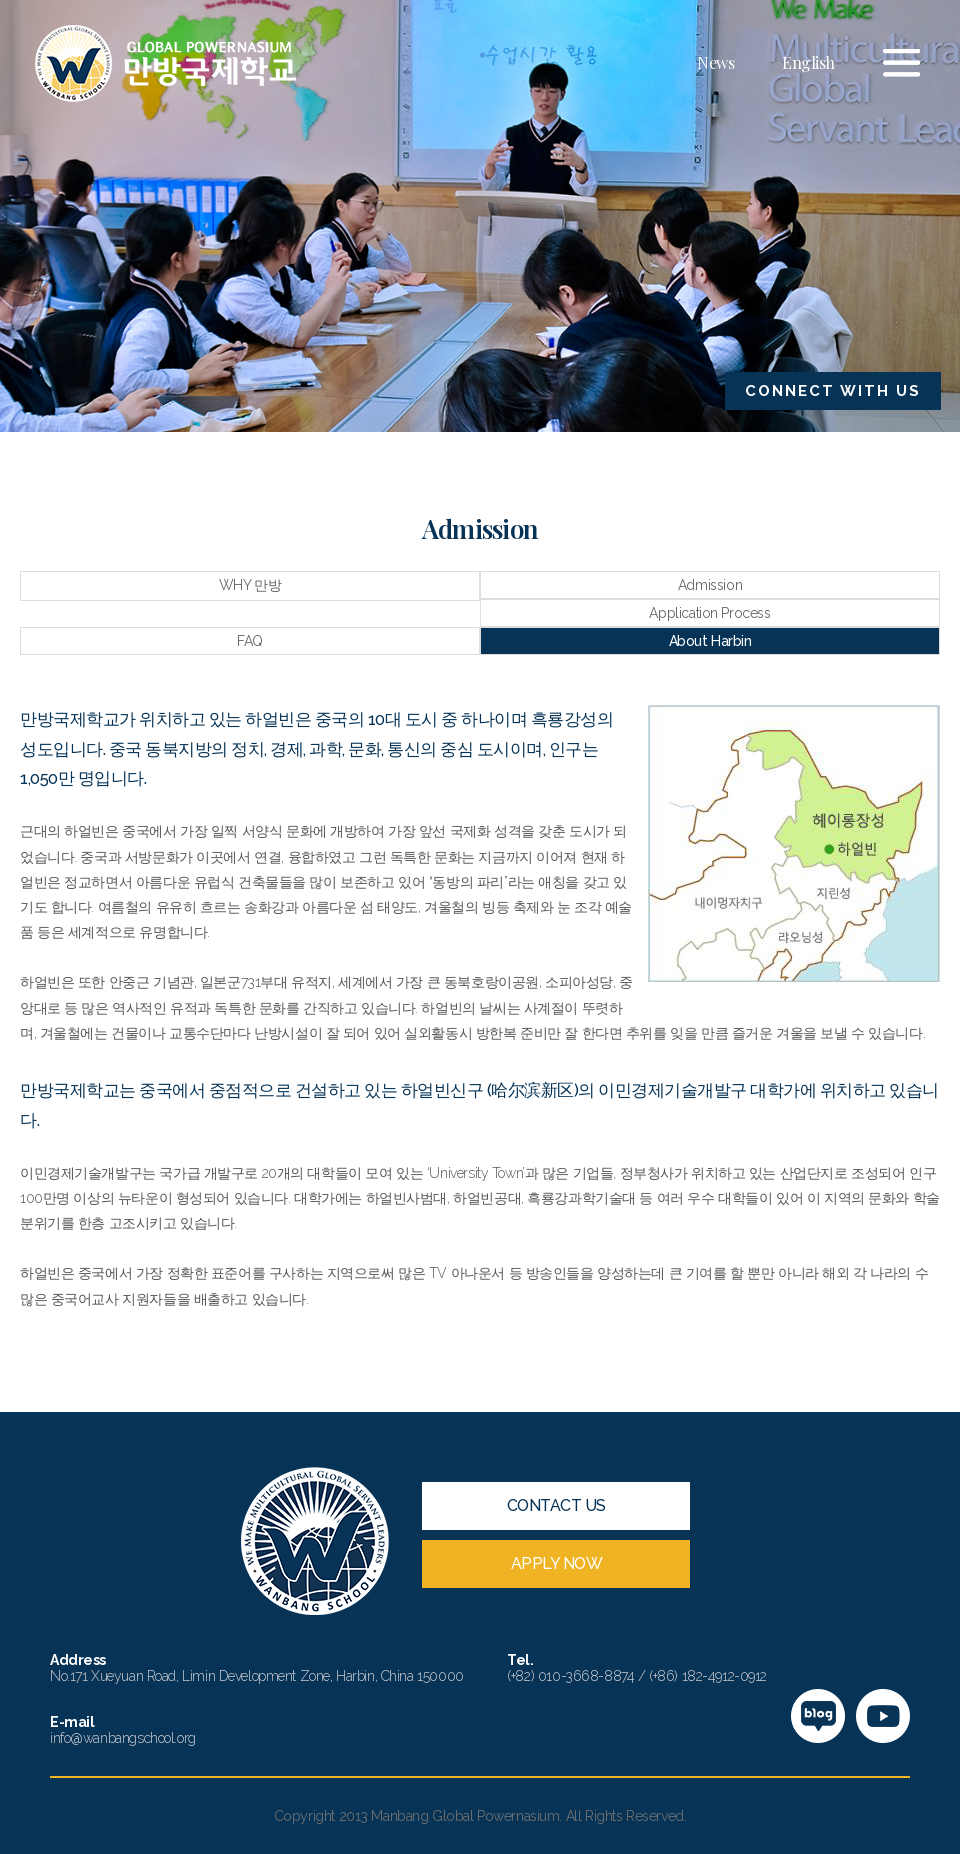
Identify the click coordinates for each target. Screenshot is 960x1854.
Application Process (709, 613)
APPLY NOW (557, 1563)
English (808, 62)
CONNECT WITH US (833, 391)
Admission (710, 585)
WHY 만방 (250, 585)
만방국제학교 (165, 63)
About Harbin (710, 641)
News (715, 62)
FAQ (250, 641)
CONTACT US (556, 1505)
